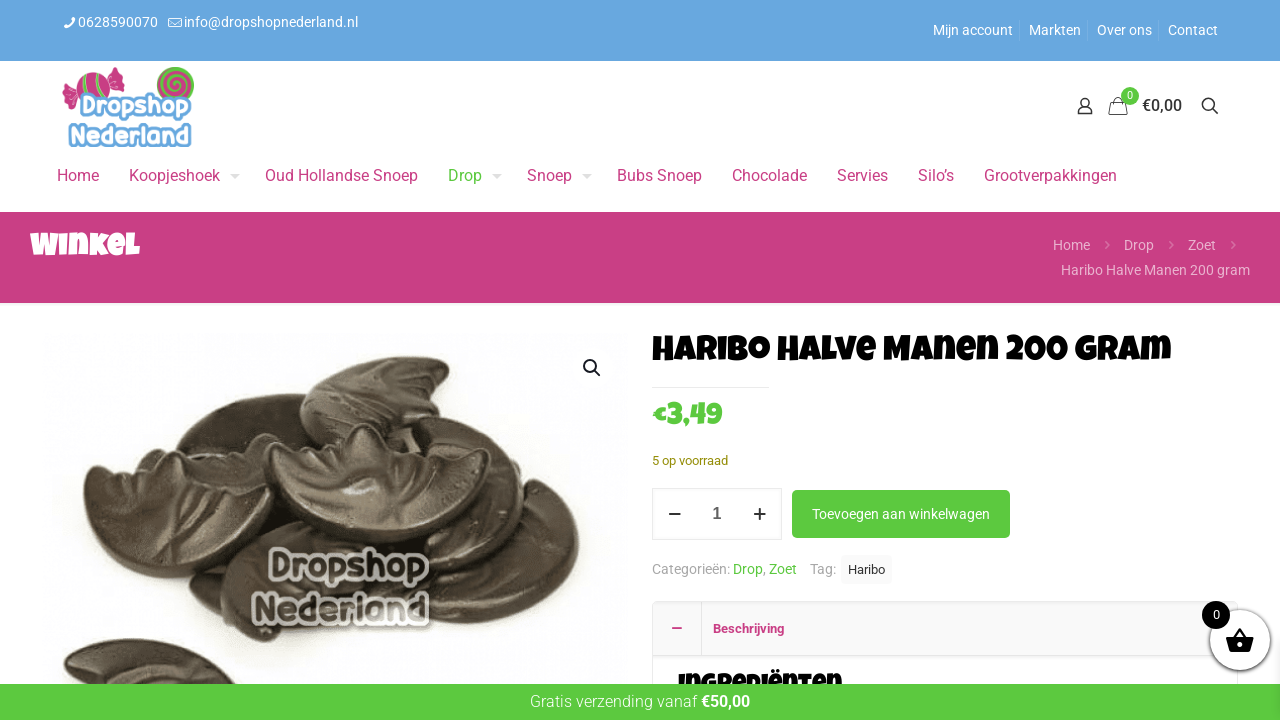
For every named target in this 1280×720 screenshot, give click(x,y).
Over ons (1124, 30)
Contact (1193, 30)
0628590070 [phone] (118, 22)
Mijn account (973, 30)
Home (1071, 245)
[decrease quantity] (674, 514)
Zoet (1202, 245)
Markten (1055, 30)
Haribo (866, 569)
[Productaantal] (717, 514)
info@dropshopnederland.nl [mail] (271, 22)
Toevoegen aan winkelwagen (901, 514)
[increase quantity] (759, 514)
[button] (593, 368)
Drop (1139, 245)
